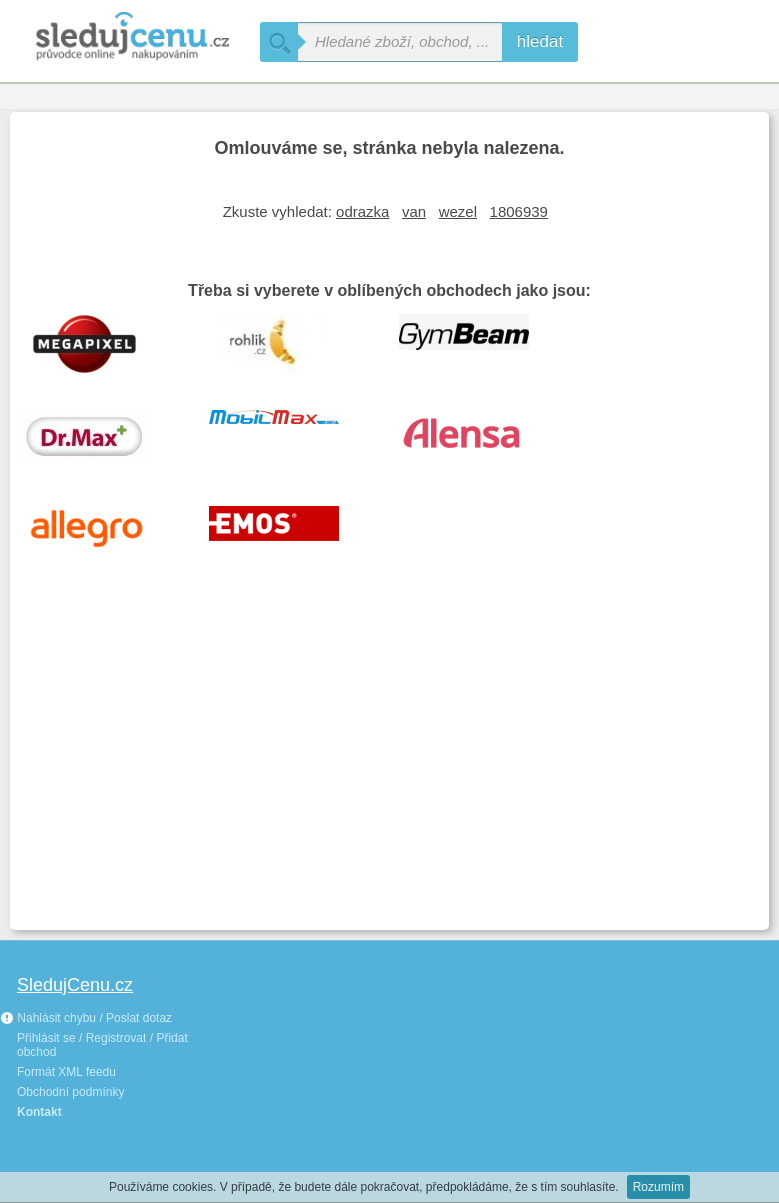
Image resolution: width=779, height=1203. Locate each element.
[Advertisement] (389, 770)
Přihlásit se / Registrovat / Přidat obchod (102, 1045)
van (414, 211)
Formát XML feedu (66, 1072)
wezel (458, 211)
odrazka (362, 211)
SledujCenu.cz (75, 985)
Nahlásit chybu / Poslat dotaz (86, 1018)
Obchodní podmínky (70, 1092)
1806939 (519, 211)
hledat (540, 41)
